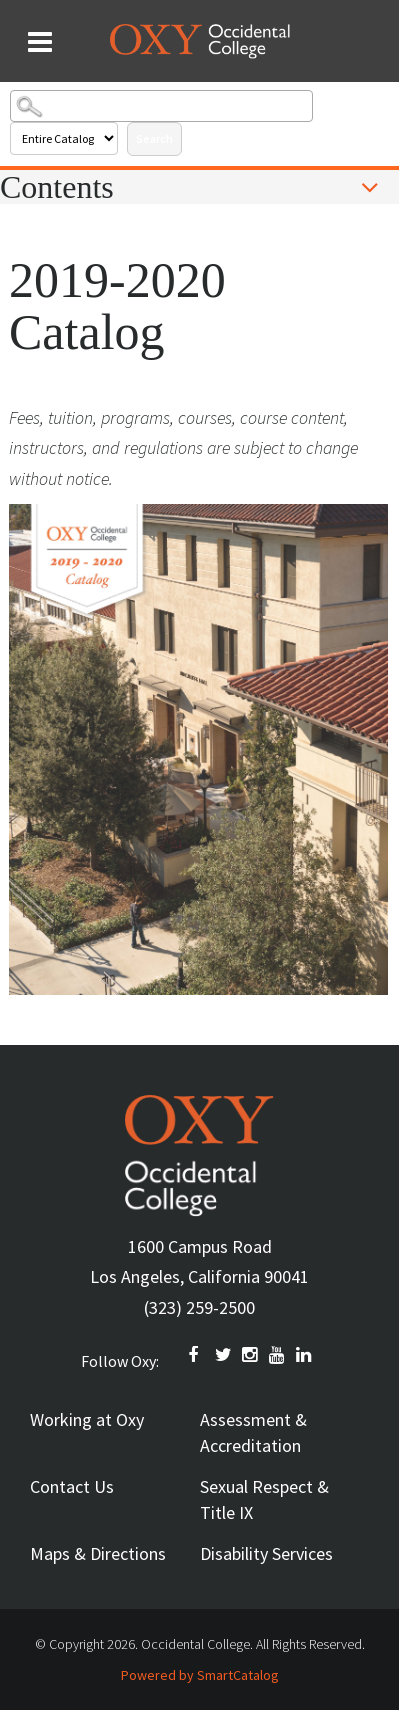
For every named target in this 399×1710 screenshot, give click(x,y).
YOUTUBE (278, 1355)
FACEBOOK (197, 1355)
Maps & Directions (98, 1553)
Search (154, 138)
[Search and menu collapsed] (40, 42)
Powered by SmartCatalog (200, 1675)
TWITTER (224, 1355)
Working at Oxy (87, 1419)
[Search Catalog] (161, 106)
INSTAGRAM (251, 1355)
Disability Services (266, 1553)
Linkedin (305, 1355)
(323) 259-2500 (199, 1307)
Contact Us (72, 1486)
